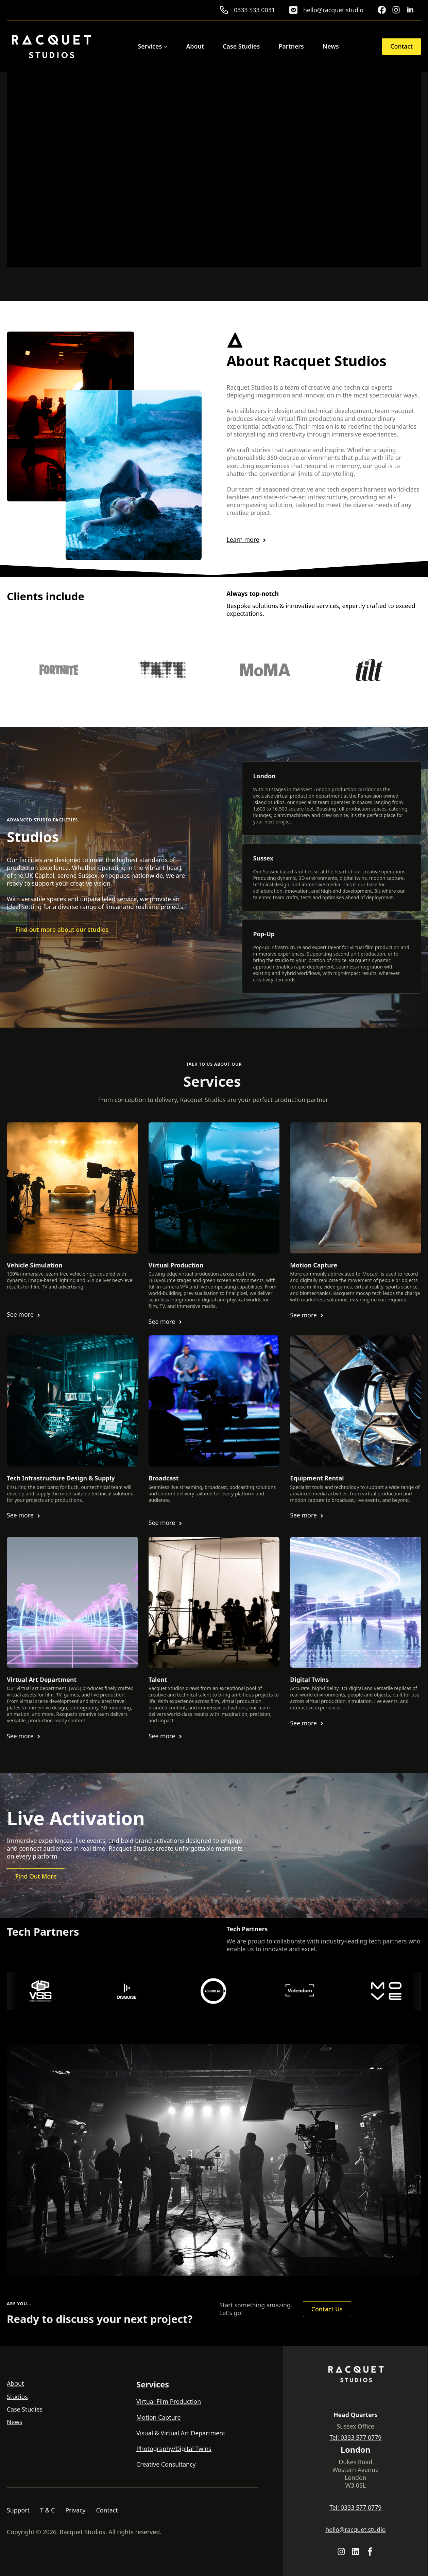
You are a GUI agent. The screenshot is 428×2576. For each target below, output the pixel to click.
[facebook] (370, 2551)
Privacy (75, 2510)
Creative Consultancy (166, 2464)
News (331, 46)
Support (18, 2510)
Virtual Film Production (168, 2401)
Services (150, 46)
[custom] (382, 10)
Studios (17, 2397)
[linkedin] (410, 10)
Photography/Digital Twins (173, 2449)
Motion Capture (158, 2417)
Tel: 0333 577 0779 (355, 2437)
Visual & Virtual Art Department (180, 2433)
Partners (291, 46)
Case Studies (241, 46)
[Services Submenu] (164, 46)
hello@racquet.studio (355, 2530)
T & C (47, 2510)
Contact (107, 2510)
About (195, 46)
